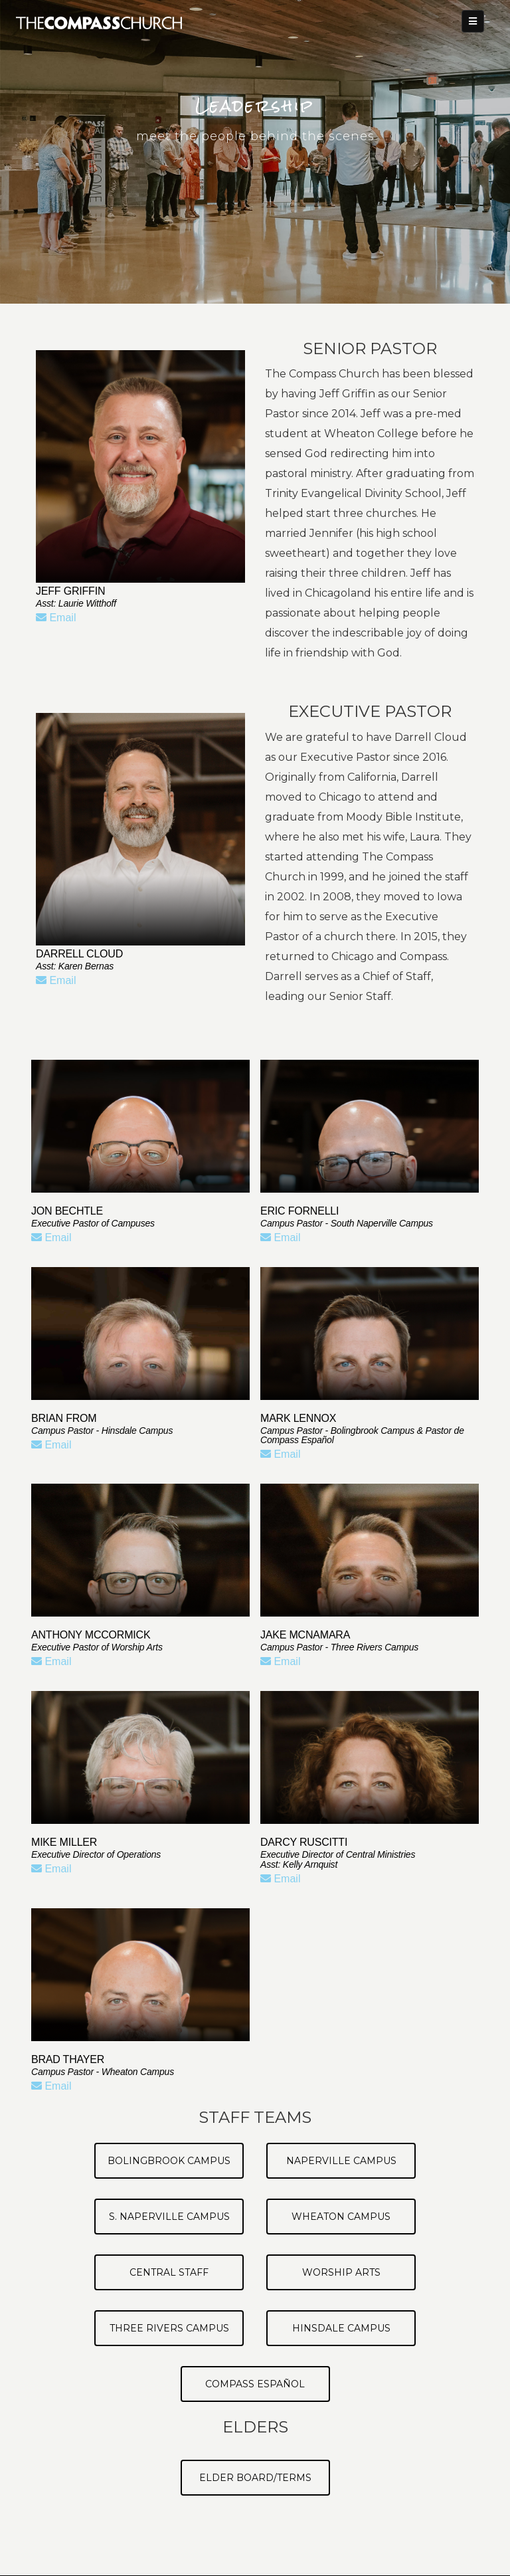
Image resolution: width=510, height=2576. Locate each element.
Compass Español (255, 2384)
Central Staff (169, 2272)
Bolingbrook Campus (169, 2161)
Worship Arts (341, 2272)
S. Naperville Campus (169, 2217)
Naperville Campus (341, 2161)
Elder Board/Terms (255, 2478)
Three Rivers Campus (169, 2328)
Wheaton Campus (341, 2217)
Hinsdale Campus (341, 2328)
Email (56, 617)
